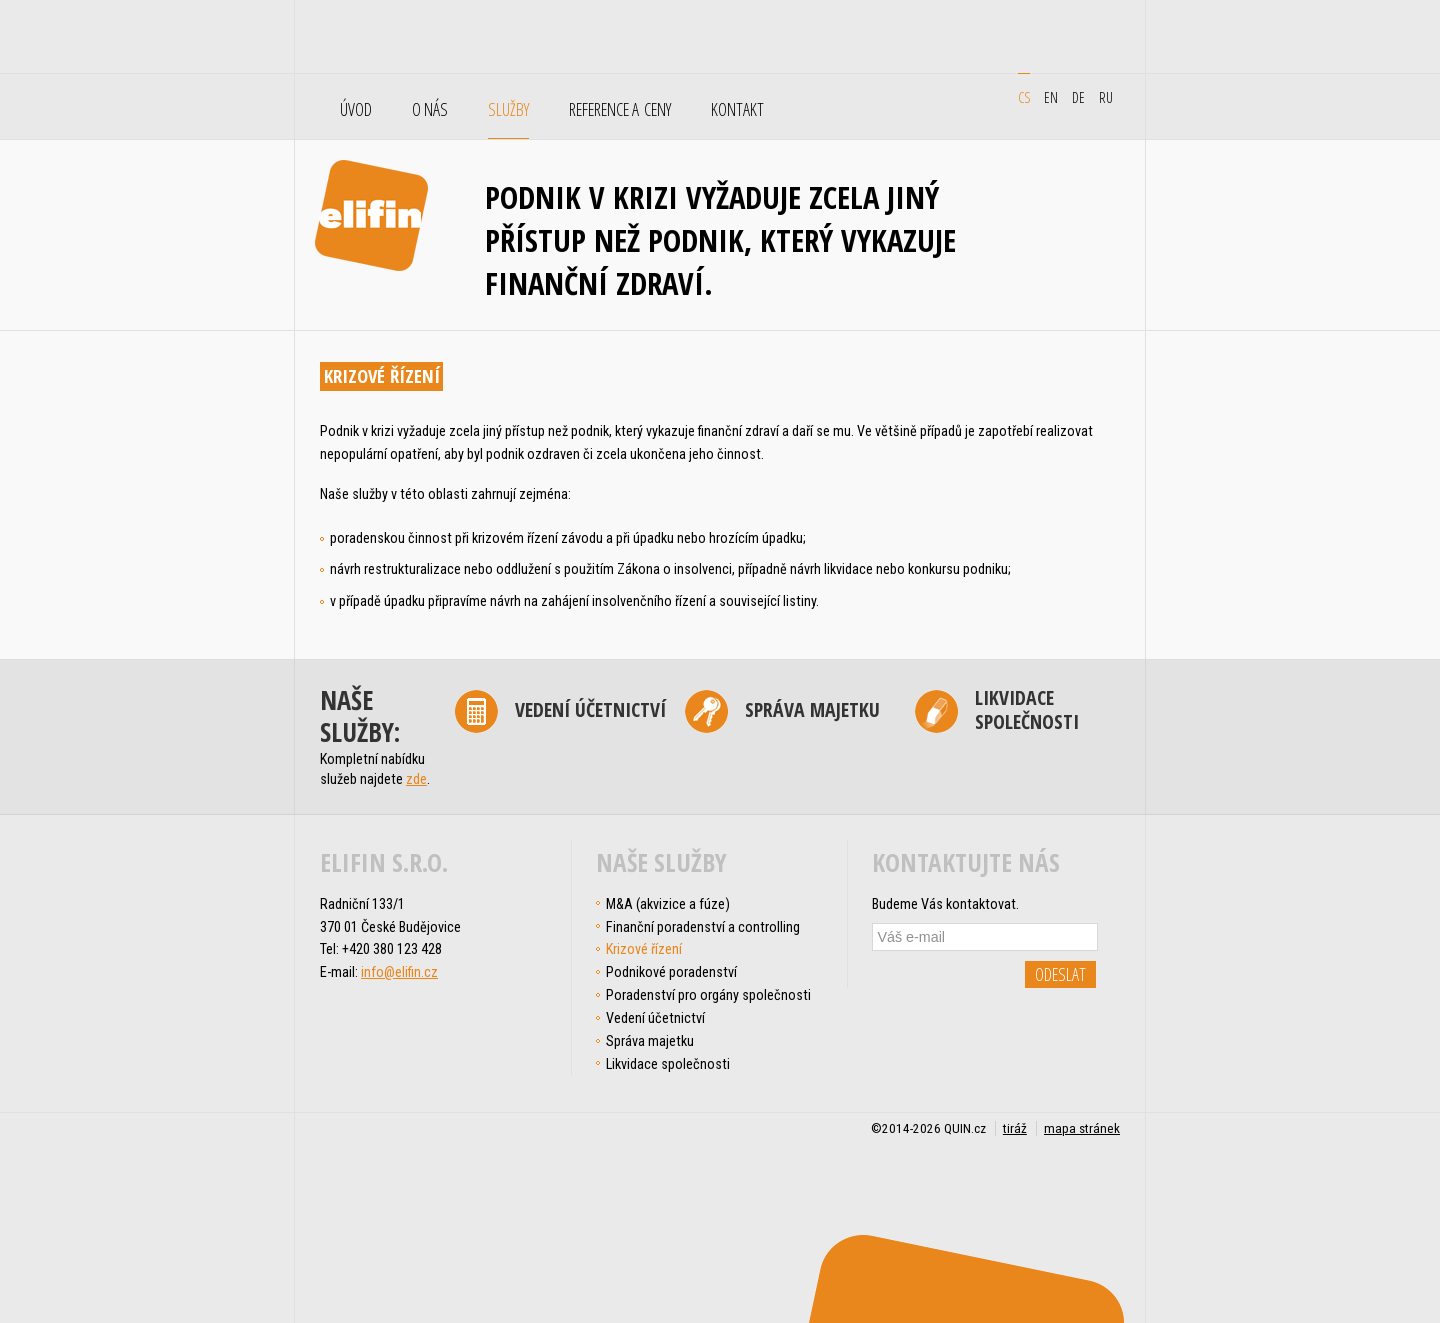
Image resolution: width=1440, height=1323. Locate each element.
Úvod (356, 110)
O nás (430, 110)
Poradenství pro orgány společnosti (708, 995)
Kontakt (737, 110)
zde (416, 779)
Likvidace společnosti (1027, 711)
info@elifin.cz (399, 972)
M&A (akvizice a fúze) (668, 904)
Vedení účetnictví (590, 709)
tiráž (1015, 1128)
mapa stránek (1082, 1128)
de (1078, 97)
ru (1106, 97)
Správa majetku (812, 709)
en (1051, 97)
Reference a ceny (620, 110)
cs (1024, 97)
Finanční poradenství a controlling (703, 927)
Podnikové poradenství (671, 972)
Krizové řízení (644, 949)
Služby (508, 110)
